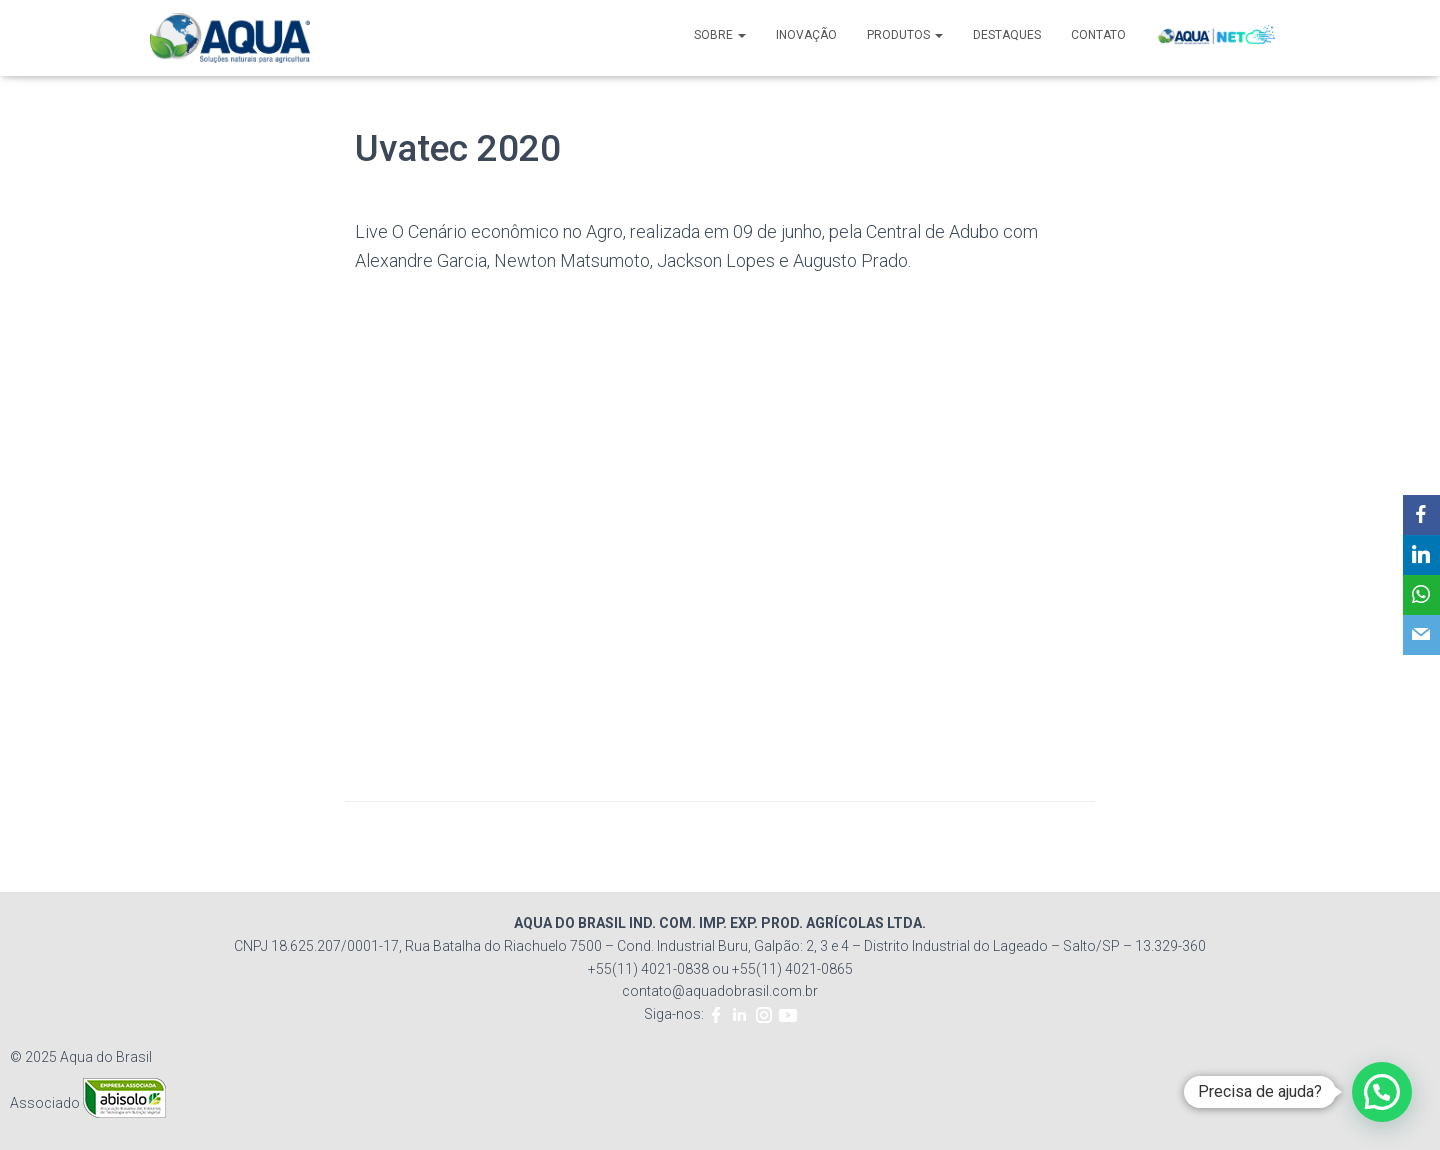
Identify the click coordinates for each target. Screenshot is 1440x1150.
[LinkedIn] (1421, 555)
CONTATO (1098, 35)
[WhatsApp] (1421, 595)
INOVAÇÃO (806, 35)
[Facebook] (1421, 515)
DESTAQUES (1007, 35)
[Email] (1421, 635)
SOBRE (720, 35)
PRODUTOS (905, 35)
